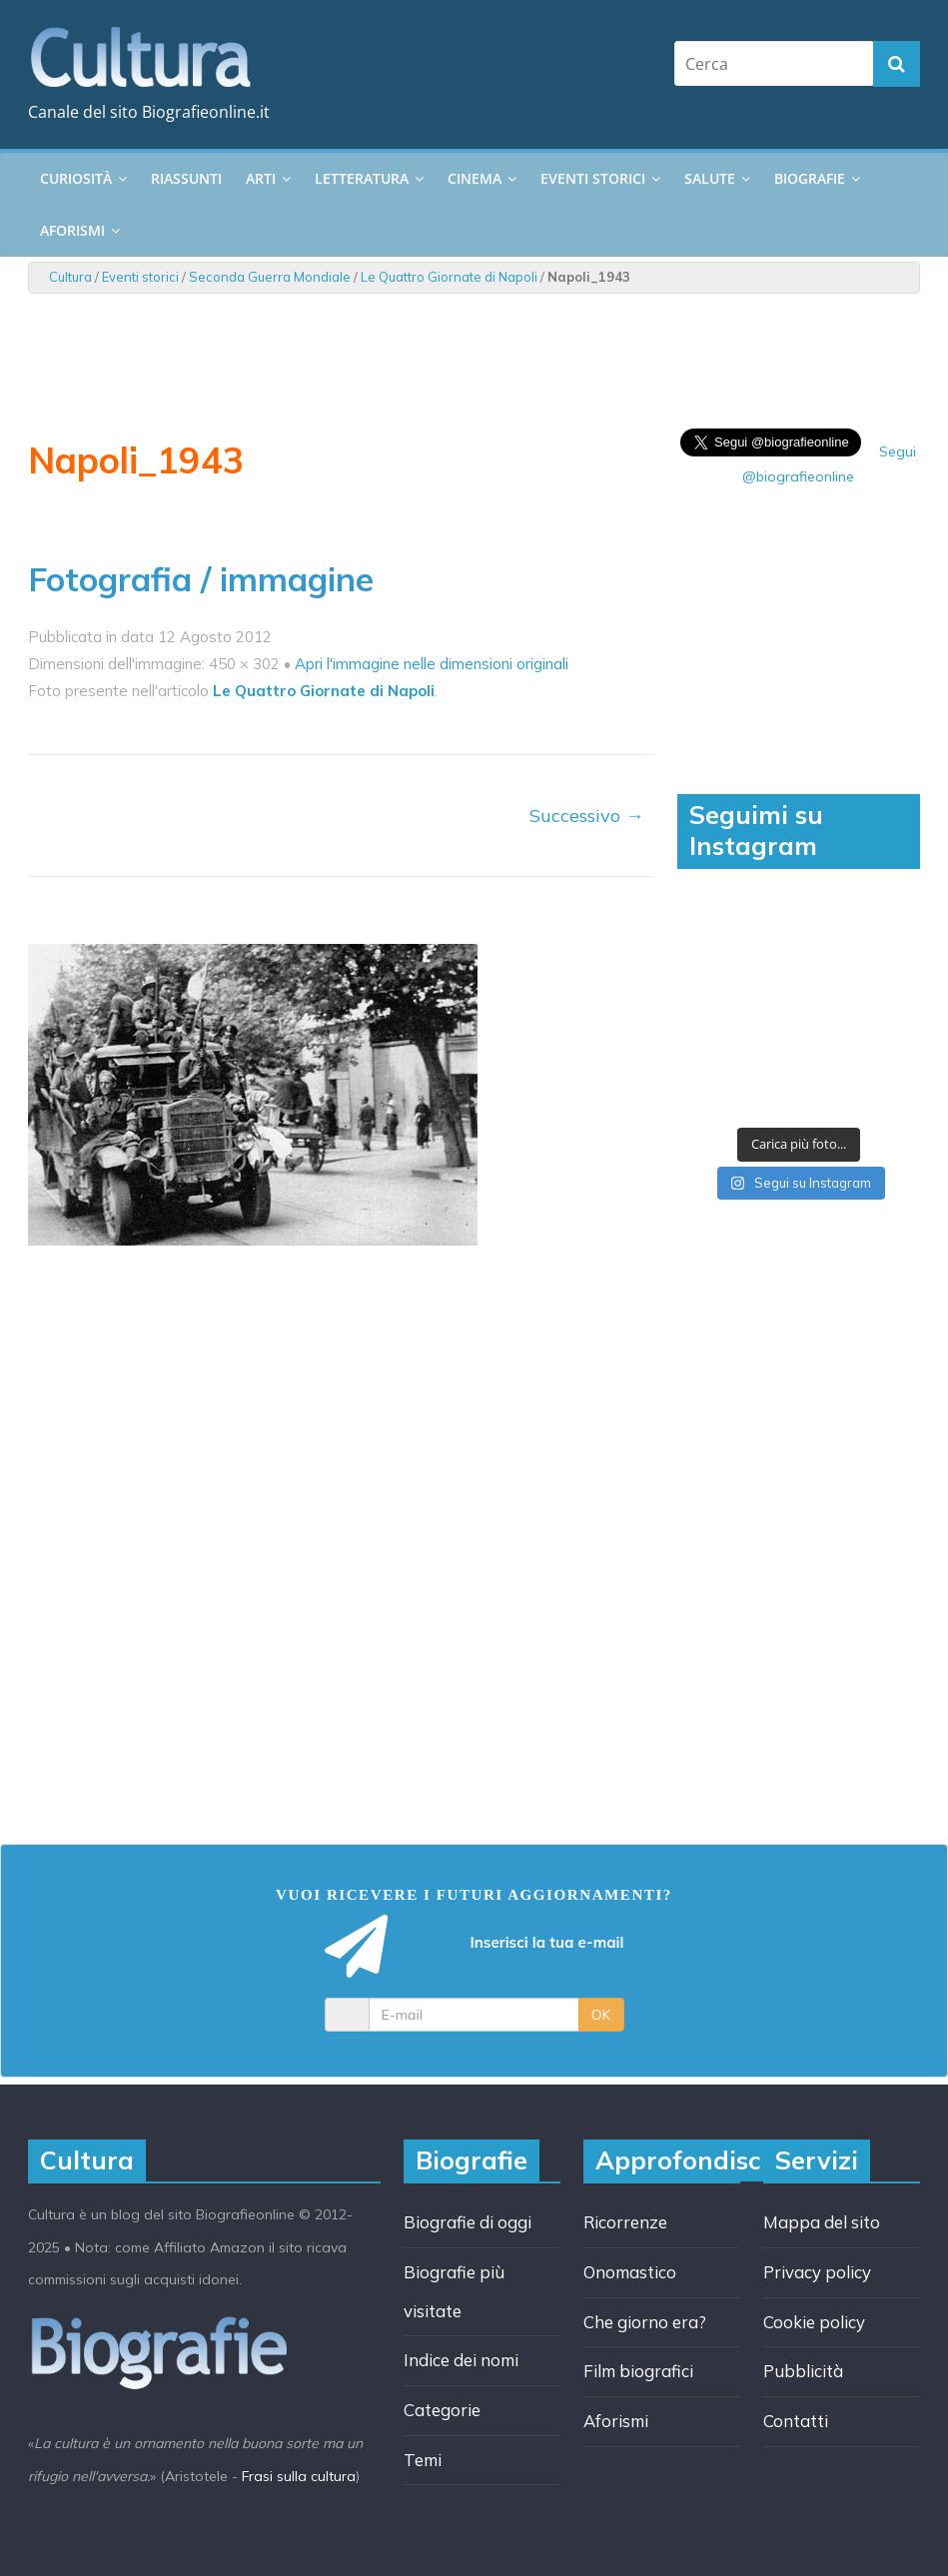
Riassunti (186, 178)
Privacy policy (817, 2271)
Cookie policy (814, 2321)
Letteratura (362, 178)
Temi (423, 2459)
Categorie (442, 2409)
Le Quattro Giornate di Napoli (449, 277)
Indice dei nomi (461, 2359)
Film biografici (638, 2370)
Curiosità (76, 178)
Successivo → (586, 815)
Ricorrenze (625, 2221)
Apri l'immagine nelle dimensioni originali (431, 663)
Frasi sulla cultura (299, 2476)
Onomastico (629, 2271)
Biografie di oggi (467, 2221)
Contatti (795, 2420)
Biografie (809, 178)
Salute (709, 178)
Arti (261, 178)
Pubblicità (803, 2370)
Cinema (474, 178)
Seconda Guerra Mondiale (270, 277)
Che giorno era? (644, 2321)
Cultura (70, 277)
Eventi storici (592, 178)
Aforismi (72, 230)
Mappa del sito (821, 2221)
